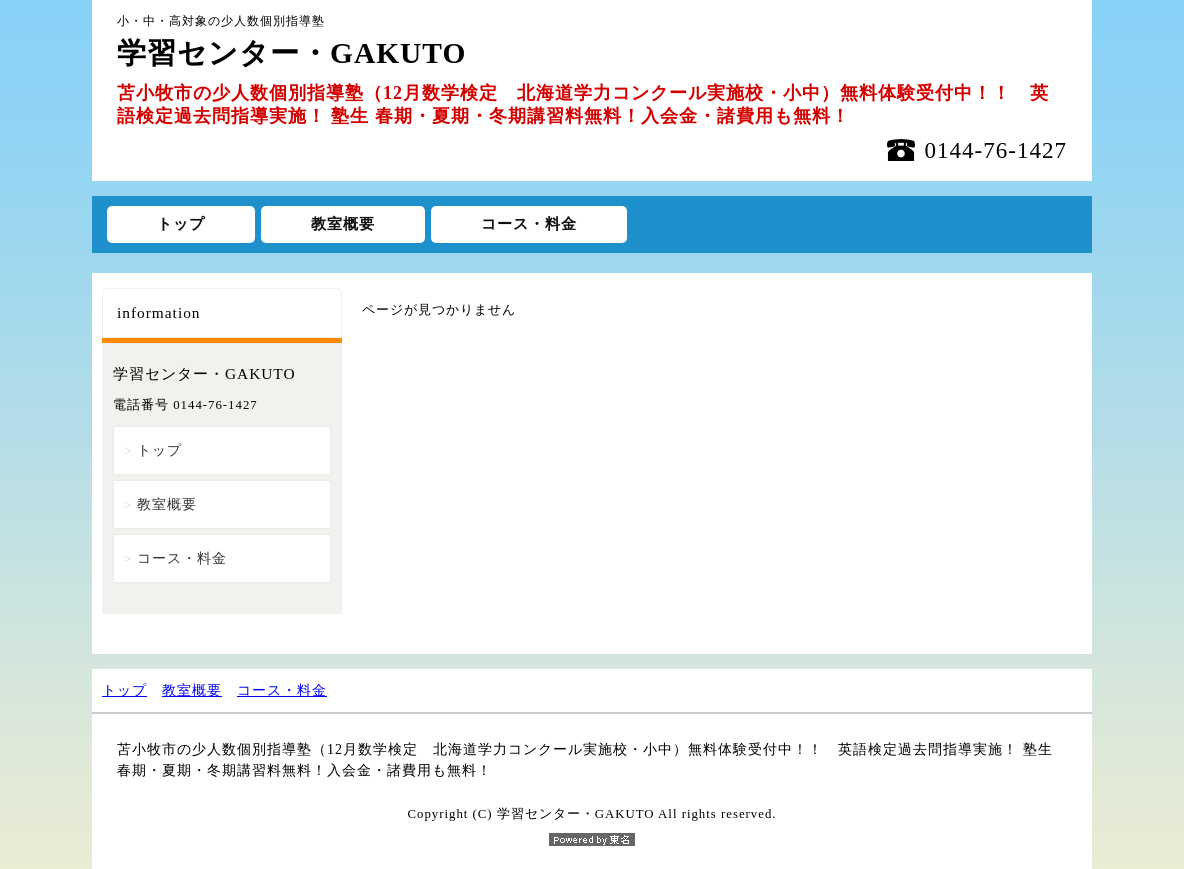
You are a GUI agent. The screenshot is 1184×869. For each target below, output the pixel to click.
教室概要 (343, 223)
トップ (181, 223)
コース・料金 (529, 223)
